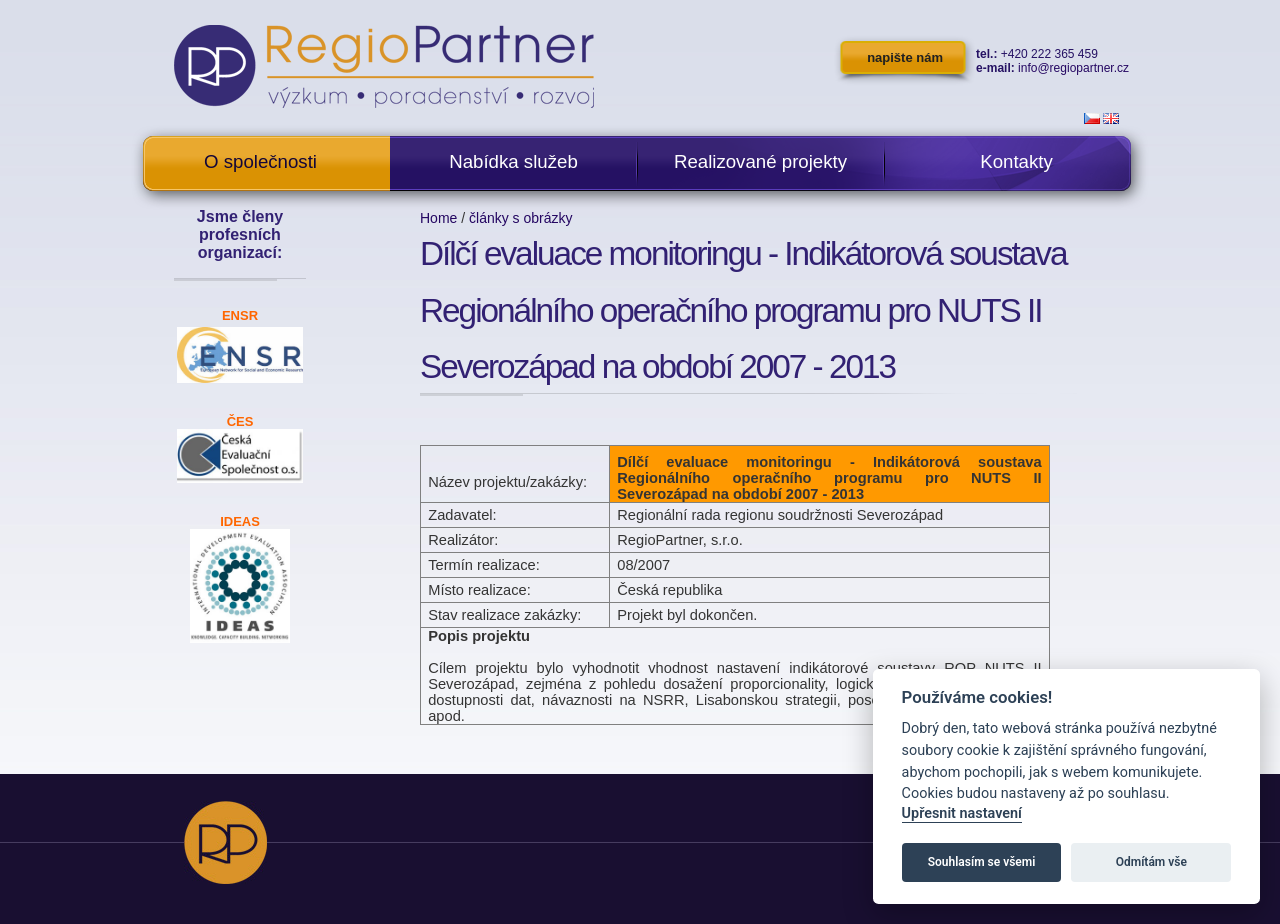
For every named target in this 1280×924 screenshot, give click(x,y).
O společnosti (260, 161)
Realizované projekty (760, 161)
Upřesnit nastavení (962, 813)
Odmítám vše (1151, 862)
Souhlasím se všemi (982, 862)
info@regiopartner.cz (1073, 68)
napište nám (905, 57)
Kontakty (1016, 161)
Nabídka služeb (513, 161)
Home (438, 218)
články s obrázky (520, 218)
